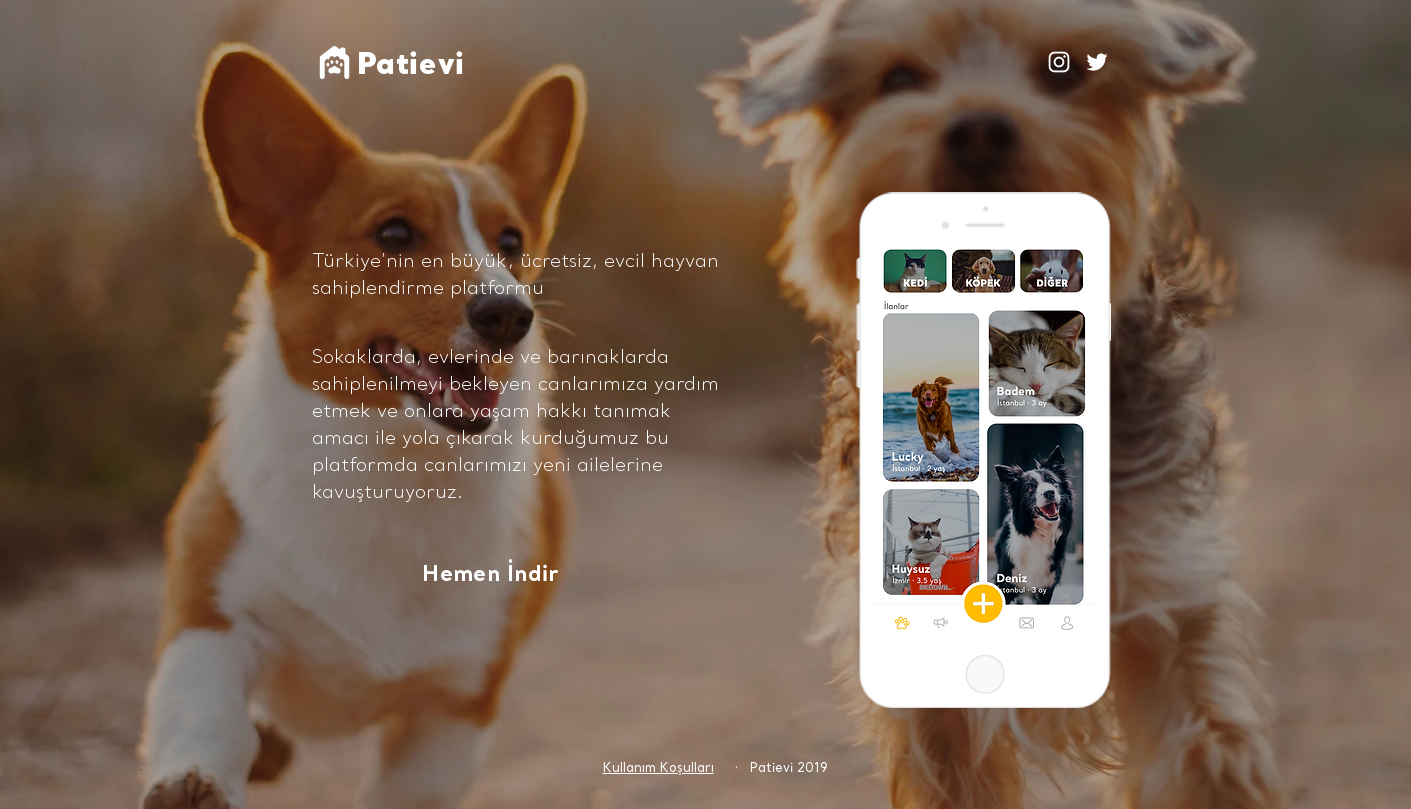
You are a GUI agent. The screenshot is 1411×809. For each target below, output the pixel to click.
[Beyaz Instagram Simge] (1059, 62)
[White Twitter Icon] (1097, 62)
